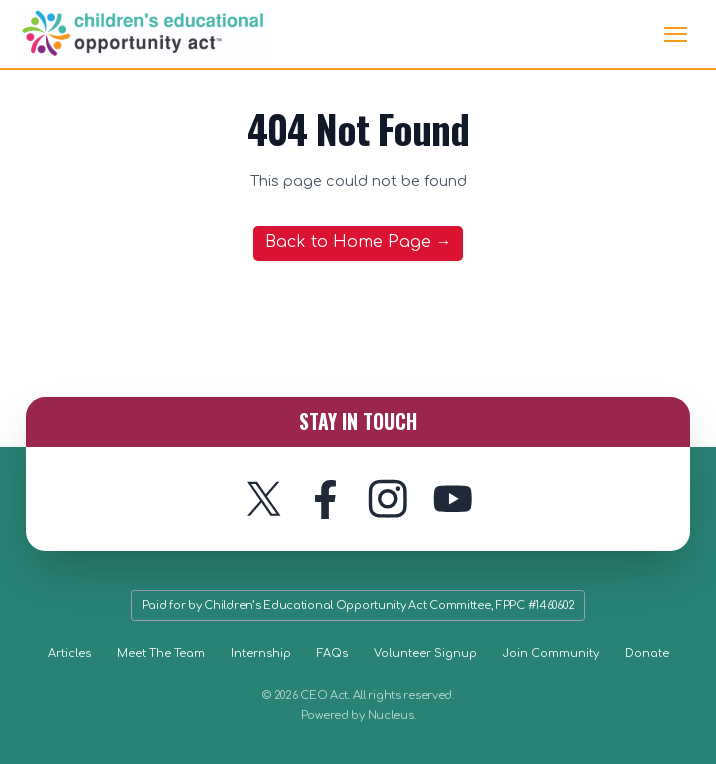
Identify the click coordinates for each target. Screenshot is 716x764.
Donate (647, 653)
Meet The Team (161, 653)
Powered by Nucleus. (358, 715)
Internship (261, 653)
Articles (69, 653)
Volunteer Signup (425, 653)
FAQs (332, 653)
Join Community (551, 653)
